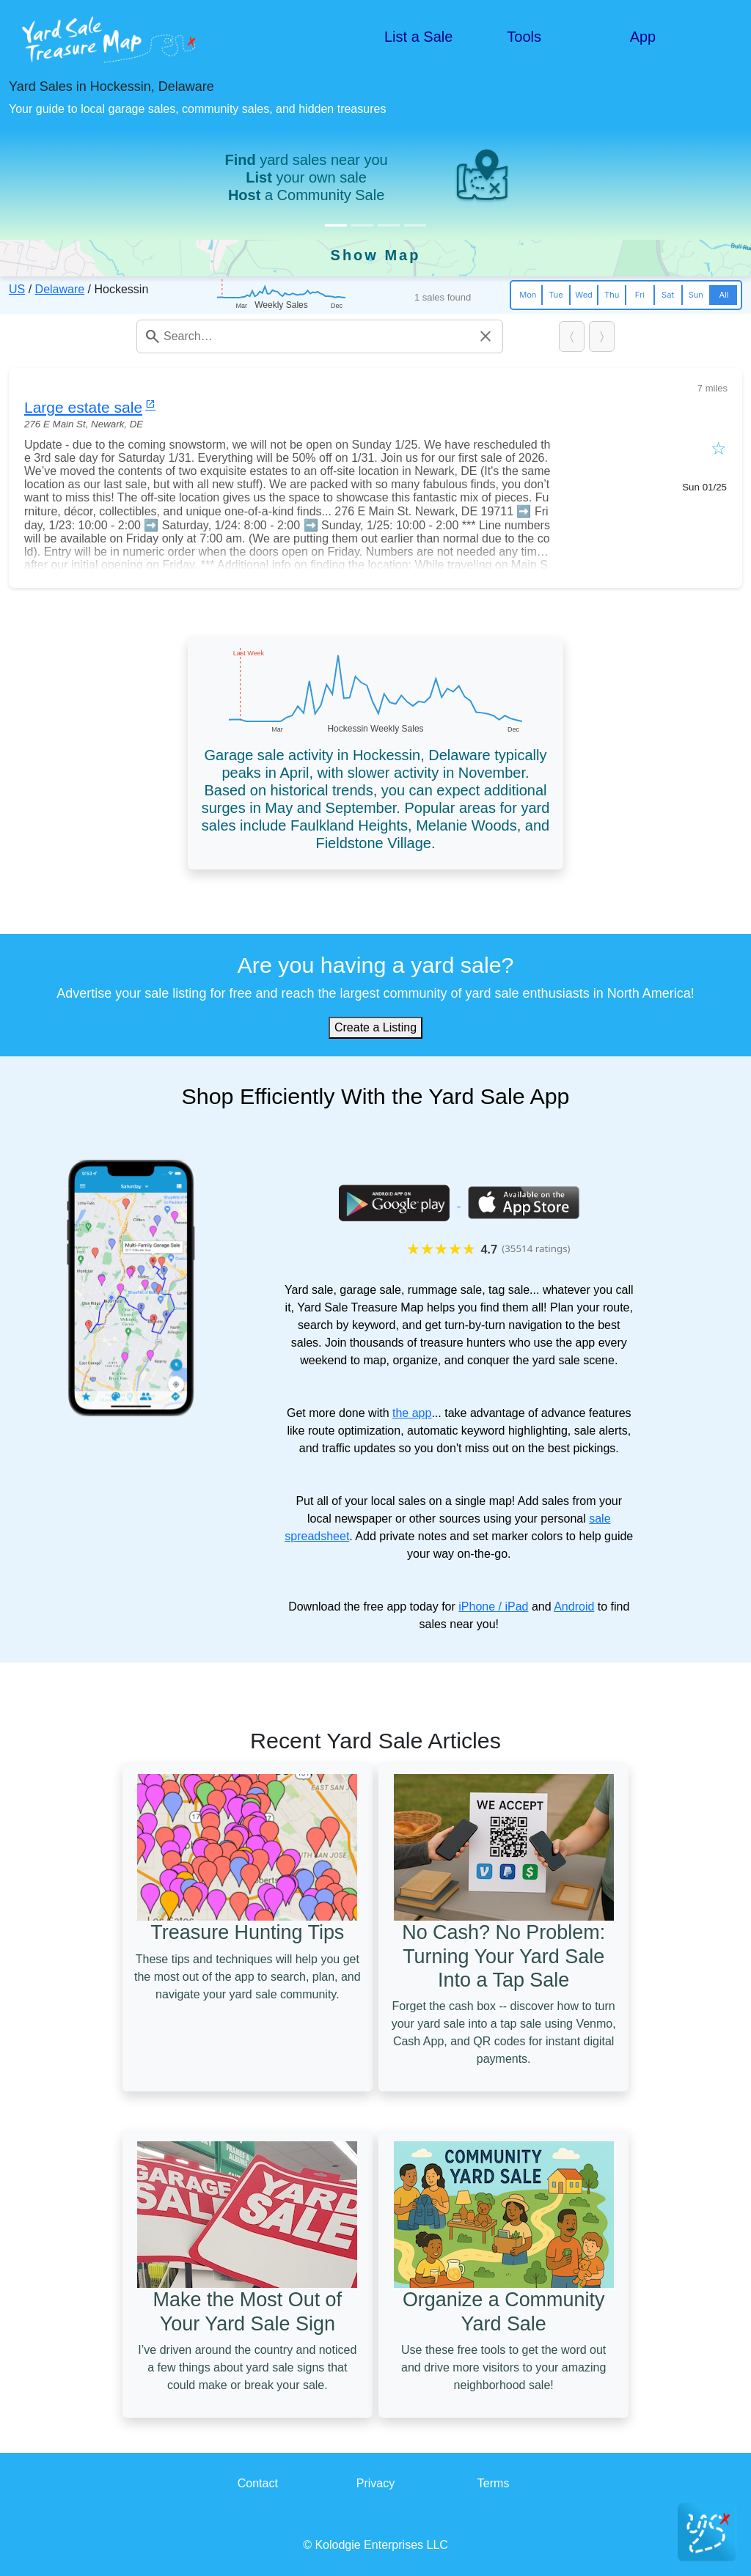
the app (411, 1413)
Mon (527, 295)
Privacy (375, 2483)
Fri (640, 295)
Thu (611, 295)
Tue (556, 295)
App (643, 37)
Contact (258, 2483)
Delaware (60, 289)
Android (574, 1606)
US (17, 289)
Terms (493, 2483)
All (723, 295)
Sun (696, 295)
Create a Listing (375, 1027)
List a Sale (418, 37)
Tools (524, 37)
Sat (668, 295)
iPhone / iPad (493, 1606)
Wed (584, 295)
